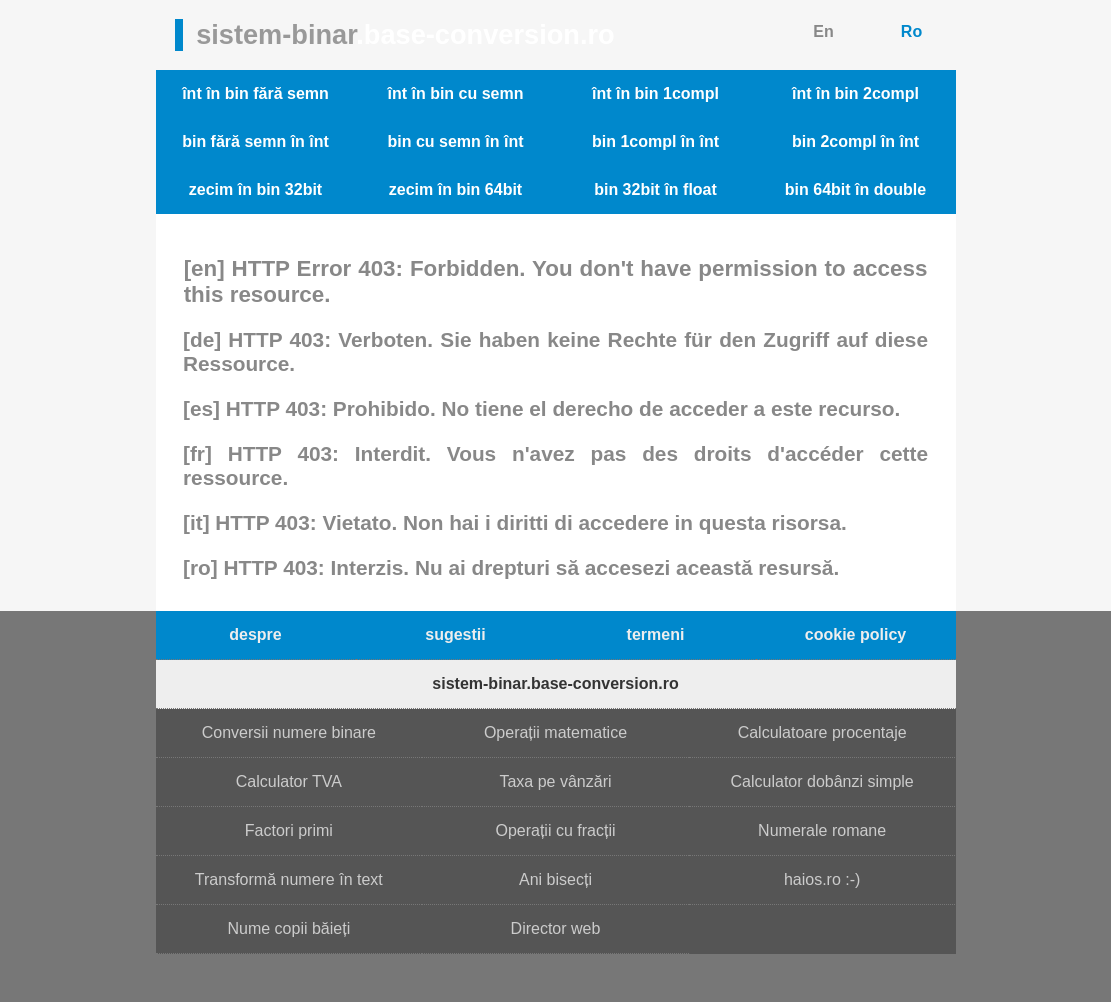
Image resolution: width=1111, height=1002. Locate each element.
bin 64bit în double (855, 189)
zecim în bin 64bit (455, 189)
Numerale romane (822, 830)
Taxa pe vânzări (555, 781)
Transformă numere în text (289, 879)
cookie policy (855, 634)
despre (255, 634)
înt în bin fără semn (255, 93)
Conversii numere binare (289, 732)
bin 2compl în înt (855, 141)
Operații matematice (555, 732)
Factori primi (289, 830)
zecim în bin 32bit (255, 189)
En (823, 31)
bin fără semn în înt (255, 141)
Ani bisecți (555, 879)
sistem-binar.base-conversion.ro (555, 683)
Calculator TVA (289, 781)
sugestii (455, 634)
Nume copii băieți (288, 928)
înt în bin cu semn (455, 93)
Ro (911, 31)
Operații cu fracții (555, 830)
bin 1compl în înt (655, 141)
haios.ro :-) (822, 879)
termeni (656, 634)
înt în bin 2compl (855, 93)
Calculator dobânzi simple (822, 781)
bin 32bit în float (655, 189)
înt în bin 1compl (655, 93)
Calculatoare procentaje (822, 732)
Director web (556, 928)
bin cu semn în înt (455, 141)
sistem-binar (405, 34)
